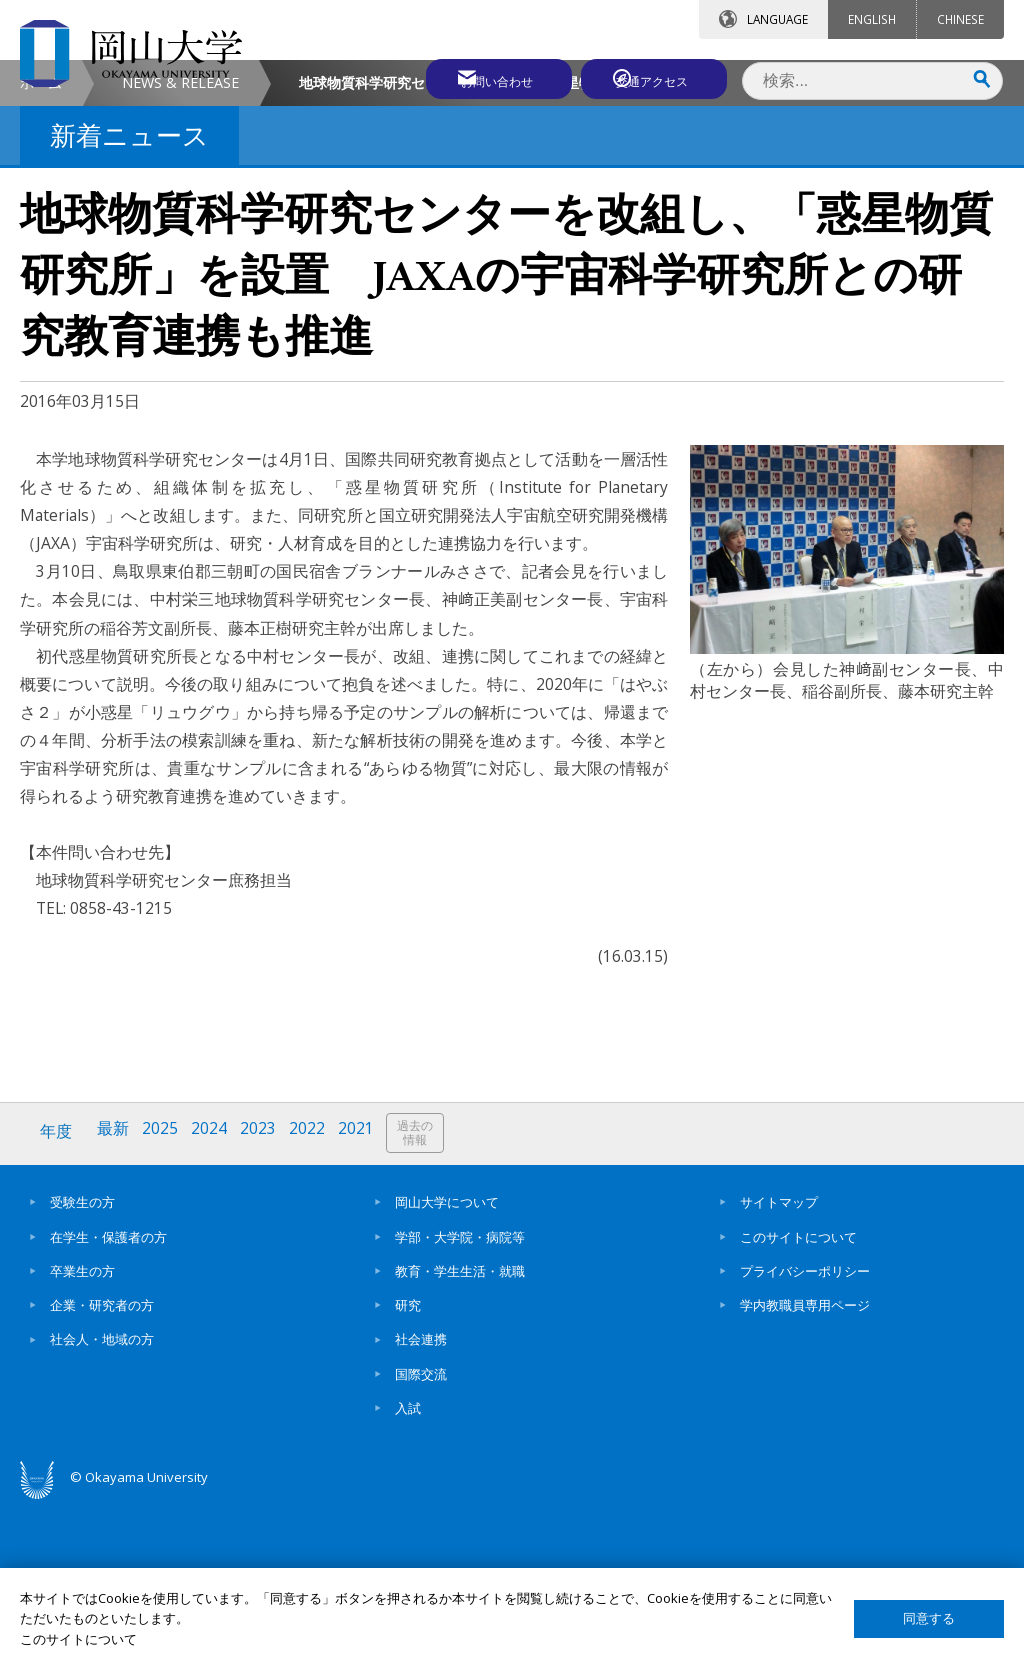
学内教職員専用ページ (805, 1470)
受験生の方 (82, 1368)
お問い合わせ (478, 77)
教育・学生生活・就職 (460, 1436)
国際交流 (421, 1539)
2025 (163, 1299)
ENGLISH (872, 19)
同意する (929, 1618)
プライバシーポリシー (805, 1436)
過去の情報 (424, 1300)
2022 (313, 1299)
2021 (363, 1299)
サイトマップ (779, 1368)
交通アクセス (655, 77)
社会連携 (421, 1505)
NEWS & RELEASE (180, 250)
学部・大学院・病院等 (460, 1402)
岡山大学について (447, 1368)
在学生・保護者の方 (108, 1402)
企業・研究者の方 (102, 1470)
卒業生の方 (82, 1436)
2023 (263, 1299)
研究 (408, 1470)
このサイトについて (798, 1402)
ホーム (41, 250)
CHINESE (960, 19)
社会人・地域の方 (102, 1505)
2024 (213, 1299)
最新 (115, 1299)
